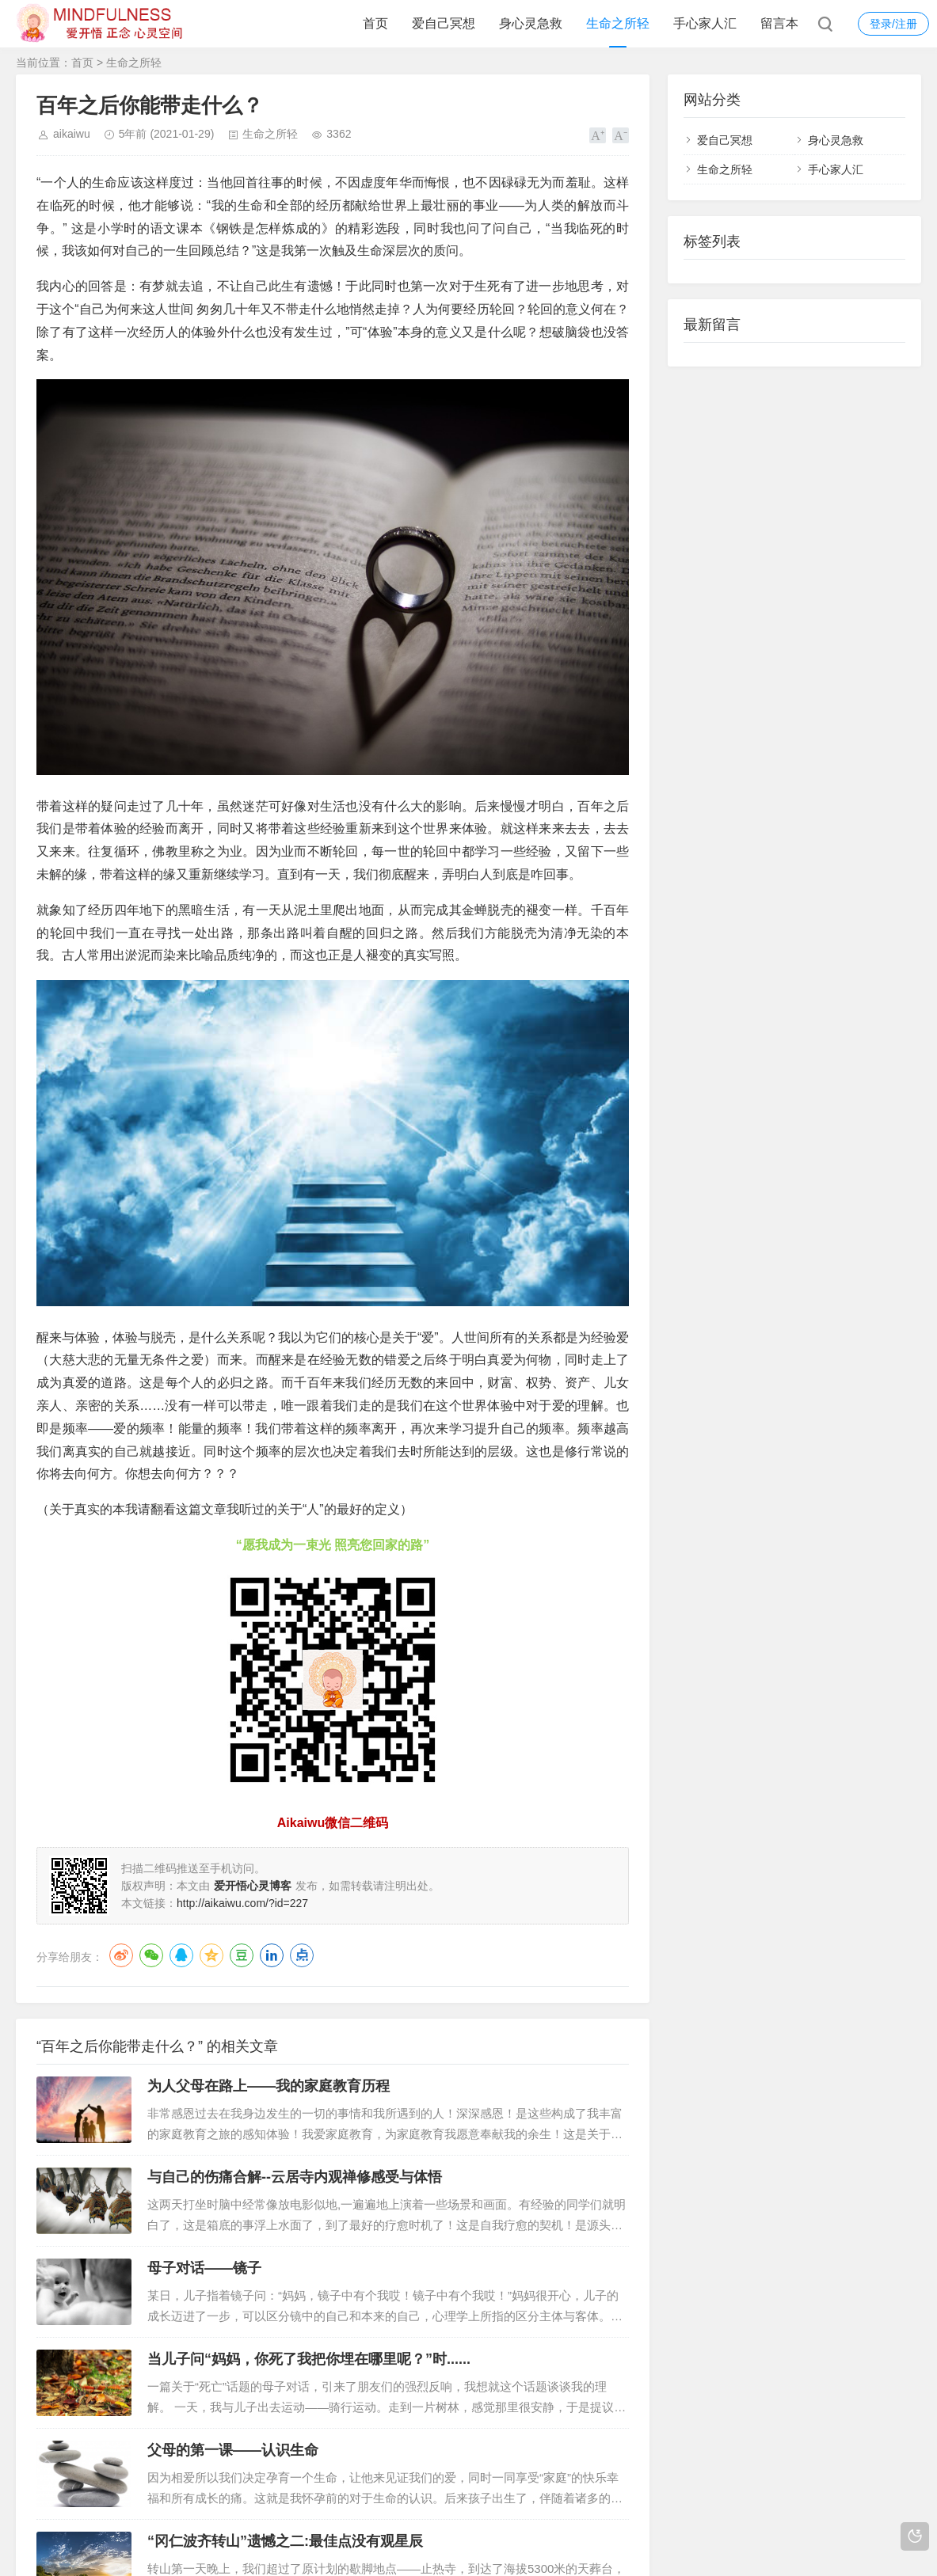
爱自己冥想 (443, 23)
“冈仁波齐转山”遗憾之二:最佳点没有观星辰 (285, 2541)
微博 (121, 1955)
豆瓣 (241, 1955)
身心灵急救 (530, 23)
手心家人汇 (705, 23)
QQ (181, 1955)
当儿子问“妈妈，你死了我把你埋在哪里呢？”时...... (308, 2359)
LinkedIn (272, 1955)
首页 (375, 23)
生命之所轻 (617, 23)
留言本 (779, 23)
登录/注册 (893, 23)
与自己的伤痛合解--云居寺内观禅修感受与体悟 (294, 2177)
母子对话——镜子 (204, 2268)
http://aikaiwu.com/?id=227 (242, 1903)
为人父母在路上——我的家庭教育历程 (268, 2086)
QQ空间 (211, 1955)
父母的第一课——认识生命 (232, 2450)
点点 (302, 1955)
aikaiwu (71, 133)
